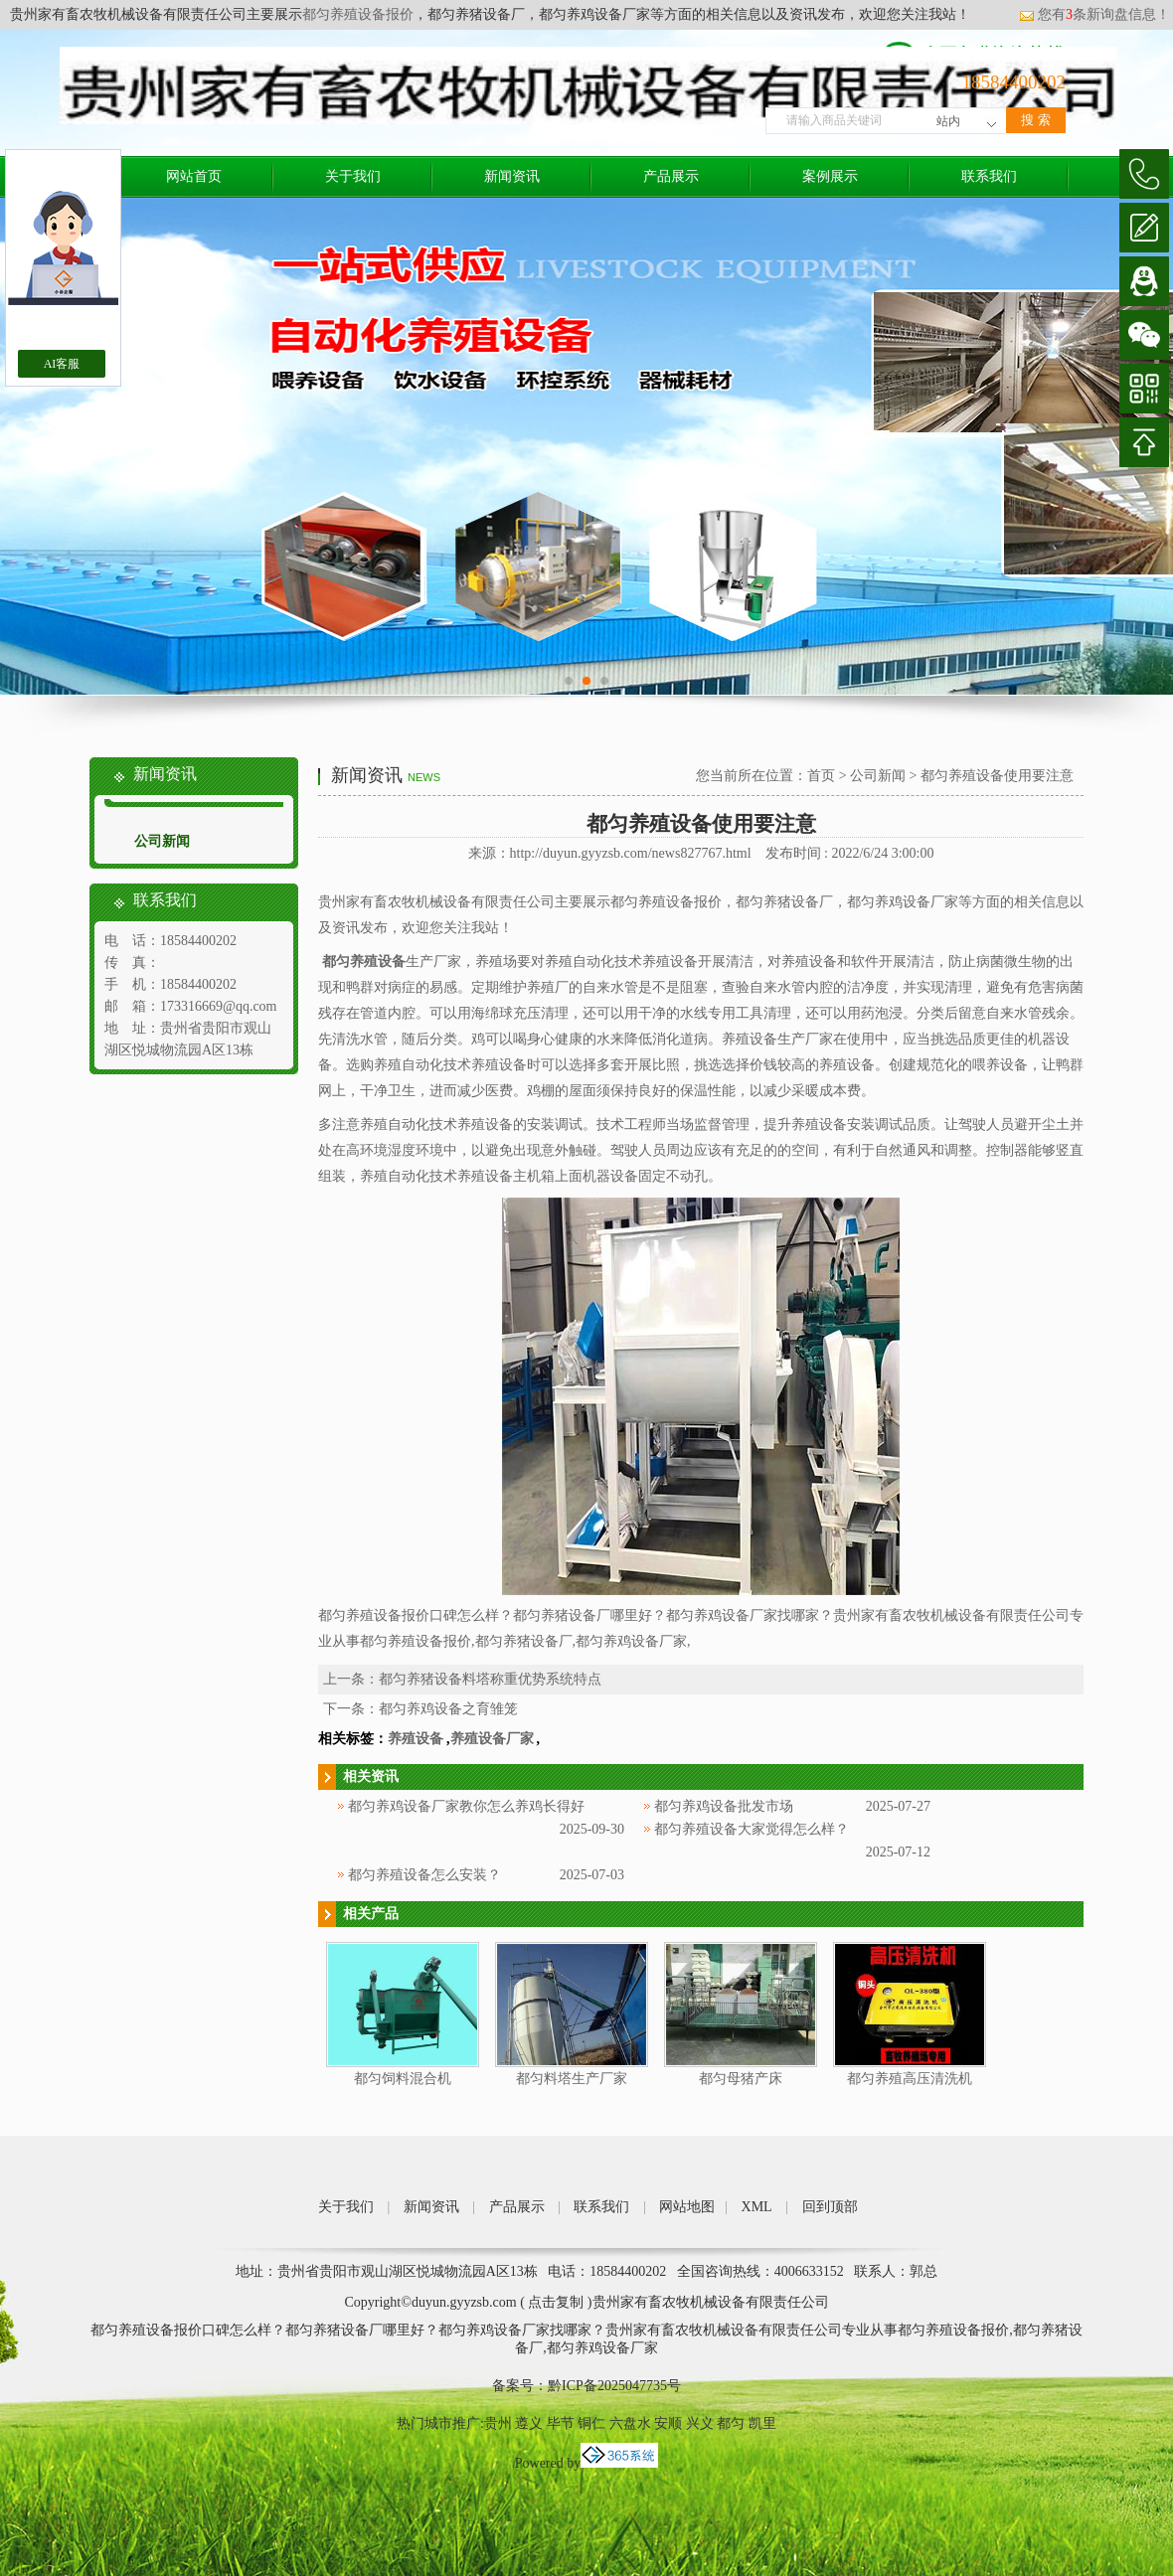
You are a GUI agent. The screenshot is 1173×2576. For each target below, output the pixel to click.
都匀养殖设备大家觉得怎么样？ (751, 1829)
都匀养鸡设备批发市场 (723, 1806)
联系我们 (989, 176)
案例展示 (830, 176)
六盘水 (630, 2423)
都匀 (731, 2423)
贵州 (498, 2423)
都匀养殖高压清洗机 (909, 2078)
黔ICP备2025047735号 (614, 2385)
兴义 (700, 2423)
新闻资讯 (512, 176)
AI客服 (62, 364)
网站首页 (194, 176)
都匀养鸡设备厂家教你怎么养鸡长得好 (466, 1806)
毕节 (561, 2423)
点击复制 (556, 2302)
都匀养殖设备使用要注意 (997, 775)
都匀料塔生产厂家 (571, 2078)
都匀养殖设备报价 (358, 14)
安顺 (668, 2423)
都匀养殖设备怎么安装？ (424, 1874)
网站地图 (687, 2206)
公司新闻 (162, 841)
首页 (821, 775)
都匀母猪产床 (740, 2078)
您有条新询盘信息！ (1094, 14)
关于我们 (353, 176)
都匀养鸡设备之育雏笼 (448, 1708)
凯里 (762, 2423)
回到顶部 (830, 2206)
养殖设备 (415, 1738)
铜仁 (591, 2423)
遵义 (529, 2423)
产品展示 (671, 176)
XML (757, 2206)
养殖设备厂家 (492, 1738)
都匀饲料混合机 (402, 2078)
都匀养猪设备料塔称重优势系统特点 (490, 1679)
